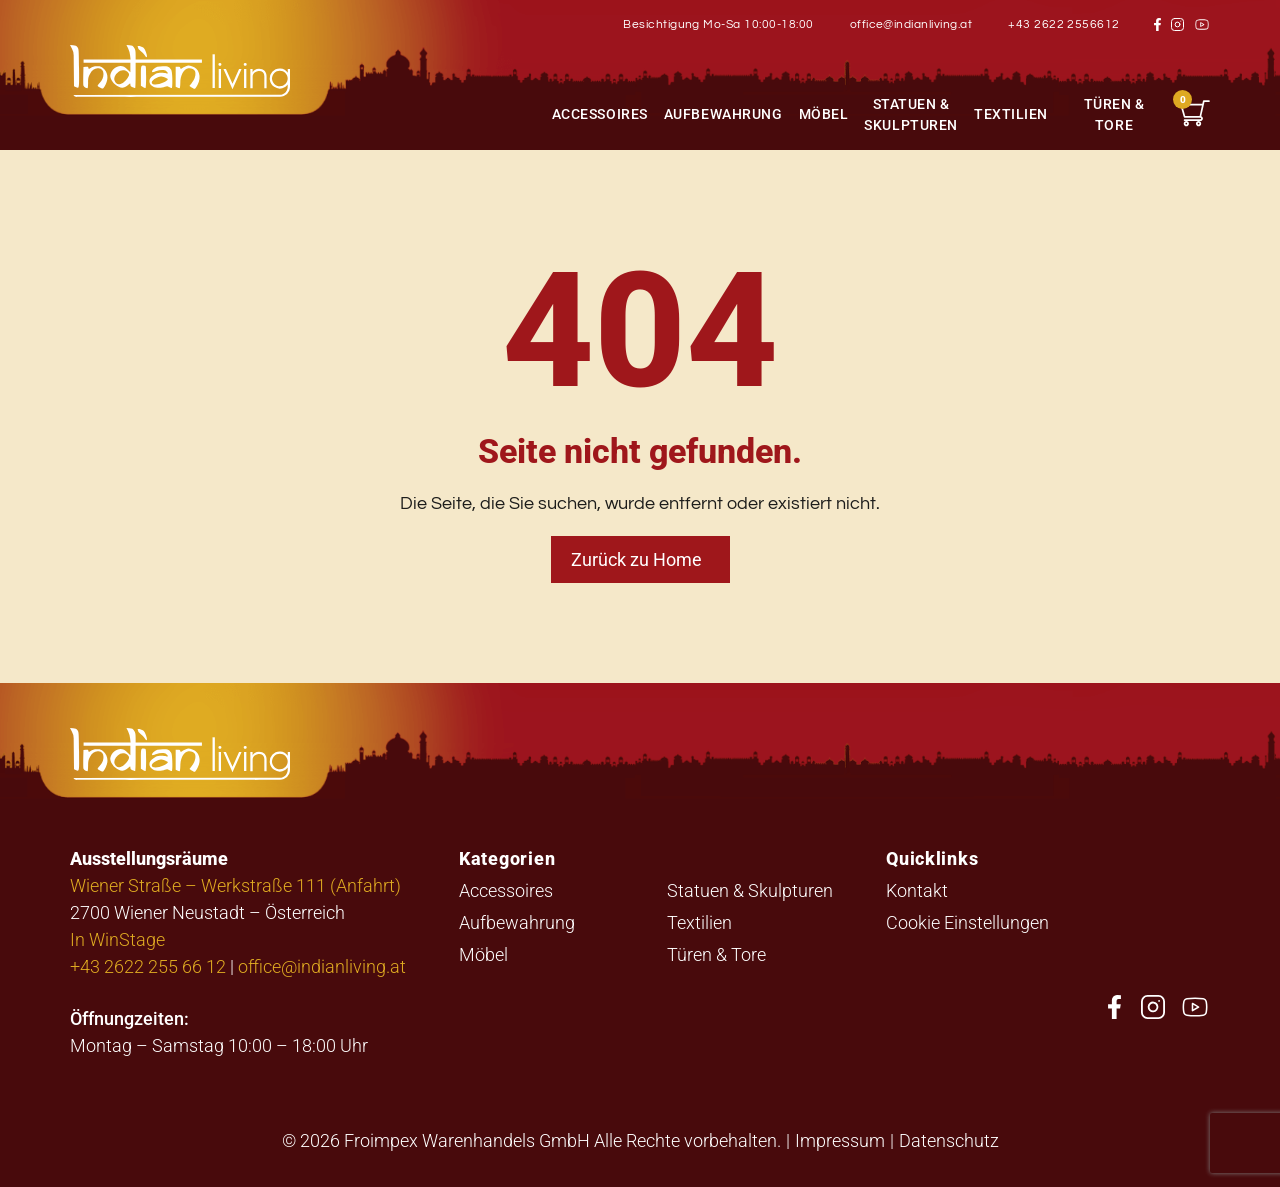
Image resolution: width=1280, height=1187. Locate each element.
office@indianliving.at (911, 24)
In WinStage (117, 939)
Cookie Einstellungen (967, 922)
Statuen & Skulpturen (911, 114)
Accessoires (600, 113)
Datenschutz (949, 1140)
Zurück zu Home (636, 559)
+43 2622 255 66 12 (148, 966)
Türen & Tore (1114, 114)
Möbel (824, 113)
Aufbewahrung (723, 113)
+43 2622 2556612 (1064, 24)
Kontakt (917, 890)
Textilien (1011, 113)
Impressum (840, 1140)
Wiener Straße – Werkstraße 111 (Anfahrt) (235, 885)
